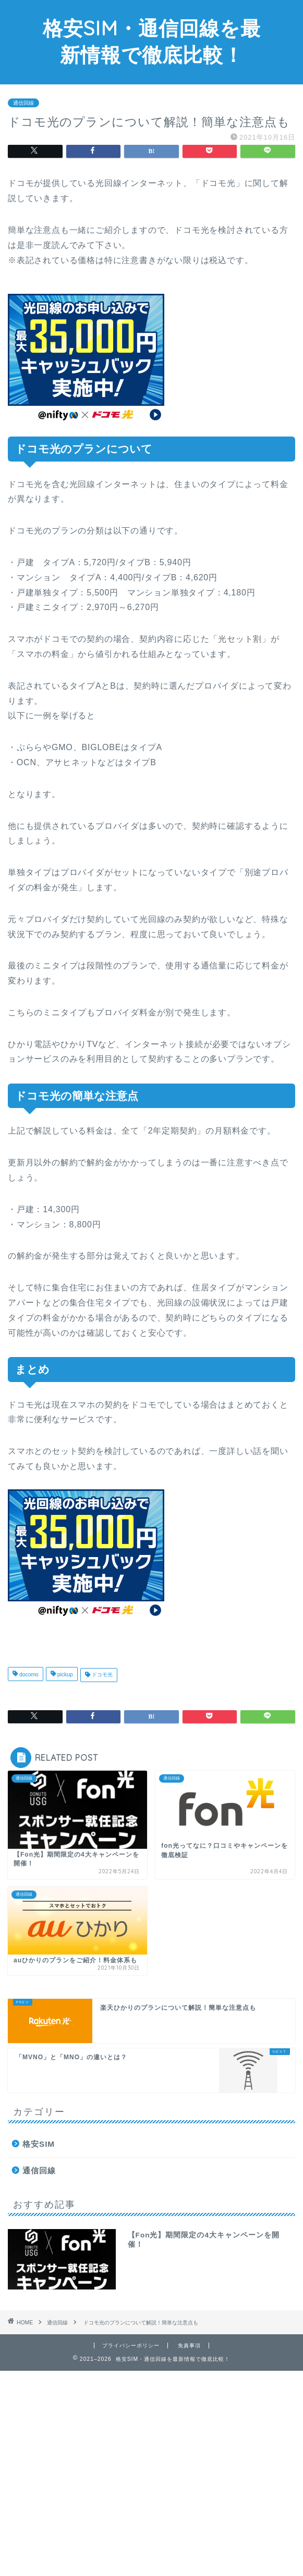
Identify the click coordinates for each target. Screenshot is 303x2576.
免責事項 (189, 2345)
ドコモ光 (101, 1675)
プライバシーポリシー (131, 2345)
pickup (64, 1675)
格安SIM (38, 2143)
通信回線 (23, 103)
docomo (28, 1675)
